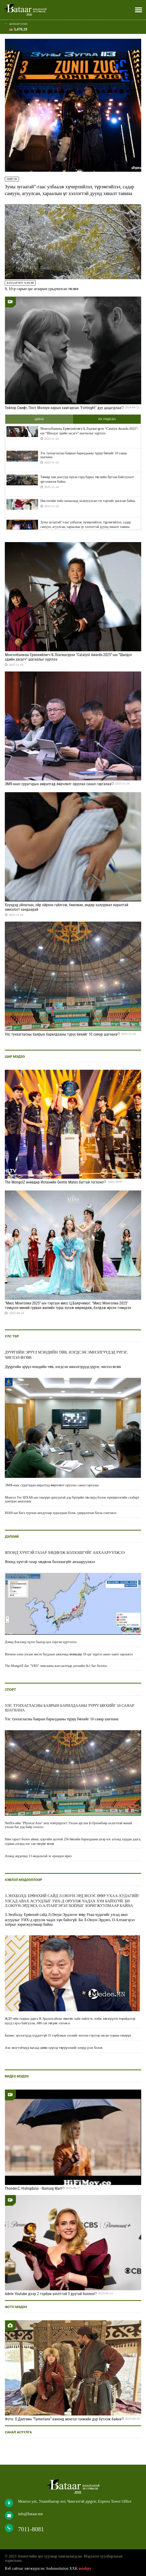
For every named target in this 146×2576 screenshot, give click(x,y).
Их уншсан (106, 419)
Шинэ (39, 419)
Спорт (10, 1689)
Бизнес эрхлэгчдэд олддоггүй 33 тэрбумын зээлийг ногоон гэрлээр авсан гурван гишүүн (68, 2035)
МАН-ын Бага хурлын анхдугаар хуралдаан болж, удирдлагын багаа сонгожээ (60, 1513)
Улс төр (12, 1336)
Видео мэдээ (17, 2076)
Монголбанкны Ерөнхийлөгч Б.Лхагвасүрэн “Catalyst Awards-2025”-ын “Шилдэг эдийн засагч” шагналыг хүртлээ (89, 431)
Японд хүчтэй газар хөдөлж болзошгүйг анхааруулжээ (65, 1553)
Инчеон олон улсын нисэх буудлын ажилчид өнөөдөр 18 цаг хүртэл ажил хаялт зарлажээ (69, 1654)
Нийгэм (12, 179)
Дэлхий (12, 1536)
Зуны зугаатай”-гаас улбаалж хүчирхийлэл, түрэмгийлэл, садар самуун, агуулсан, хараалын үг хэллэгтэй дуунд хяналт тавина (85, 524)
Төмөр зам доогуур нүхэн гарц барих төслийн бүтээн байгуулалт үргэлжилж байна (87, 479)
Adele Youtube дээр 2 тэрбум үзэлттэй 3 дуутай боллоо (49, 2293)
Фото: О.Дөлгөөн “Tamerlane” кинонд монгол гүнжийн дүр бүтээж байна (63, 2419)
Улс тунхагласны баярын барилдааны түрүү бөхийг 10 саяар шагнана (83, 455)
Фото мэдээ (16, 2307)
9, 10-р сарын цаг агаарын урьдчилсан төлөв (41, 289)
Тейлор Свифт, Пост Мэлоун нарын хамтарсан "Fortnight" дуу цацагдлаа (63, 407)
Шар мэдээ (15, 1056)
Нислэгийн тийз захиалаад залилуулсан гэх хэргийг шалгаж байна (87, 501)
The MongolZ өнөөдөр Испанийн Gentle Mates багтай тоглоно (54, 1182)
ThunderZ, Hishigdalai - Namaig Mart (33, 2188)
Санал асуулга (18, 2432)
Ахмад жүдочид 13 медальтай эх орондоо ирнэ (38, 1856)
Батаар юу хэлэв (20, 283)
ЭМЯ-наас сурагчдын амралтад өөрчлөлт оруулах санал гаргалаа (58, 784)
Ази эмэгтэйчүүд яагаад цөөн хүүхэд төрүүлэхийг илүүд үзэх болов (53, 2048)
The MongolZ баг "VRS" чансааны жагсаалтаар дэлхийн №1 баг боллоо (56, 1666)
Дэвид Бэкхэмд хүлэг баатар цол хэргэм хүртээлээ (40, 1642)
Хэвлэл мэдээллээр (23, 1880)
